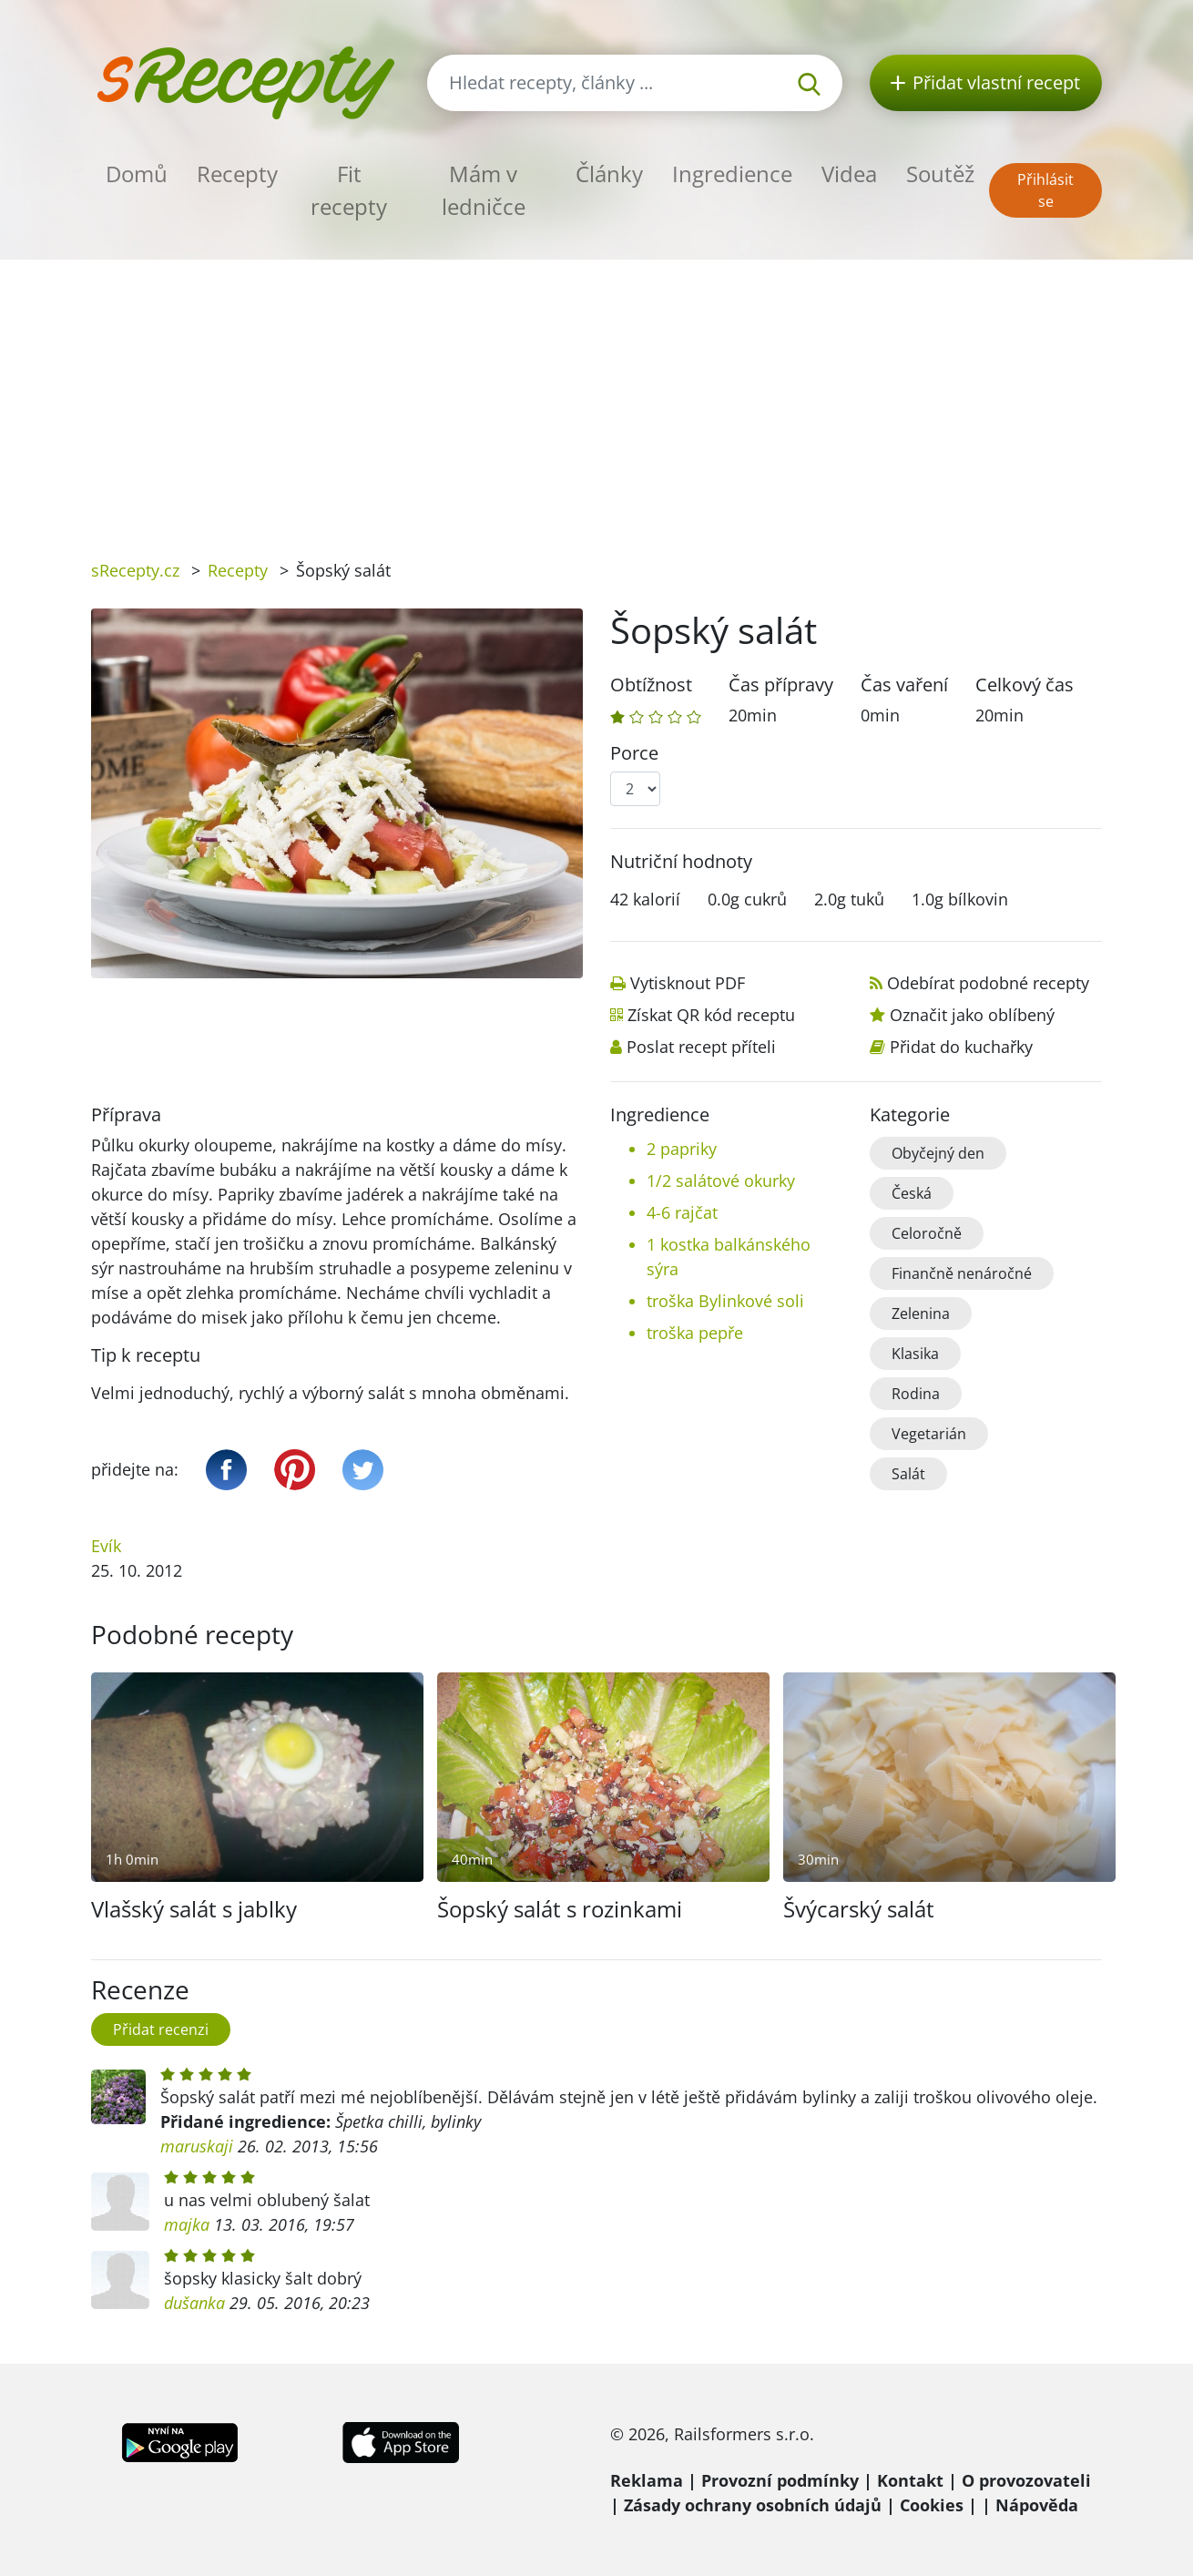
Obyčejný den (938, 1153)
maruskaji (196, 2146)
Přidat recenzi (161, 2029)
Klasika (915, 1354)
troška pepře (695, 1333)
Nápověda (1036, 2505)
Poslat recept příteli (701, 1047)
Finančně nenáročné (962, 1273)
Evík (106, 1546)
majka (186, 2224)
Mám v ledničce (483, 189)
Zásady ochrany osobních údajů (753, 2505)
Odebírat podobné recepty (988, 983)
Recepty (237, 173)
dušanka (194, 2303)
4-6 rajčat (682, 1212)
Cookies (932, 2505)
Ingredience (732, 173)
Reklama (646, 2480)
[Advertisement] (596, 396)
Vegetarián (929, 1434)
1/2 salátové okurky (721, 1180)
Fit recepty (349, 189)
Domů (137, 173)
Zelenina (921, 1313)
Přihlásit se (1045, 190)
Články (609, 173)
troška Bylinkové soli (725, 1301)
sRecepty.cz (135, 570)
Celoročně (927, 1233)
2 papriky (682, 1149)
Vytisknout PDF (687, 983)
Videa (849, 173)
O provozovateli (1026, 2480)
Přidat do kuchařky (961, 1047)
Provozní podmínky (780, 2480)
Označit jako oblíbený (972, 1015)
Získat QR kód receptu (711, 1015)
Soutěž (940, 173)
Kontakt (910, 2480)
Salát (908, 1474)
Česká (912, 1193)
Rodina (916, 1394)
